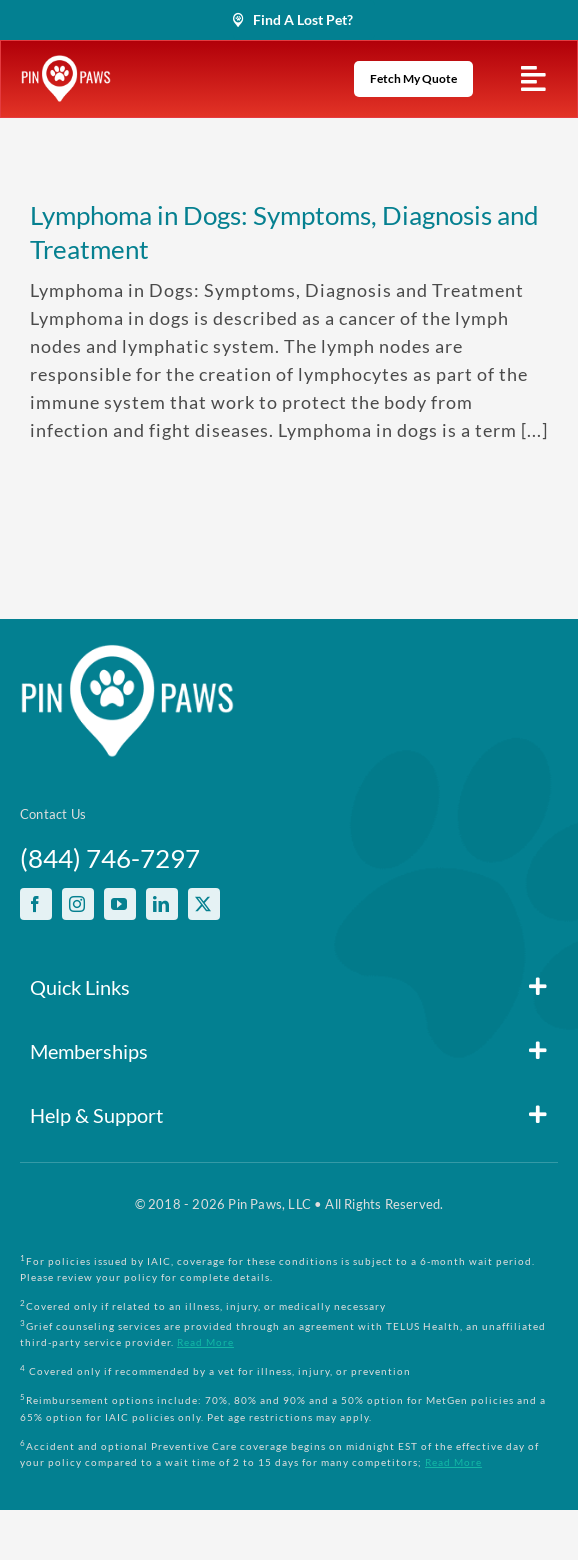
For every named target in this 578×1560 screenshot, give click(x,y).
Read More (205, 1342)
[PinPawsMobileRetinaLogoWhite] (66, 64)
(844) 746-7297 (110, 858)
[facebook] (36, 904)
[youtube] (120, 904)
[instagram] (78, 904)
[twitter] (204, 904)
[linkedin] (162, 904)
